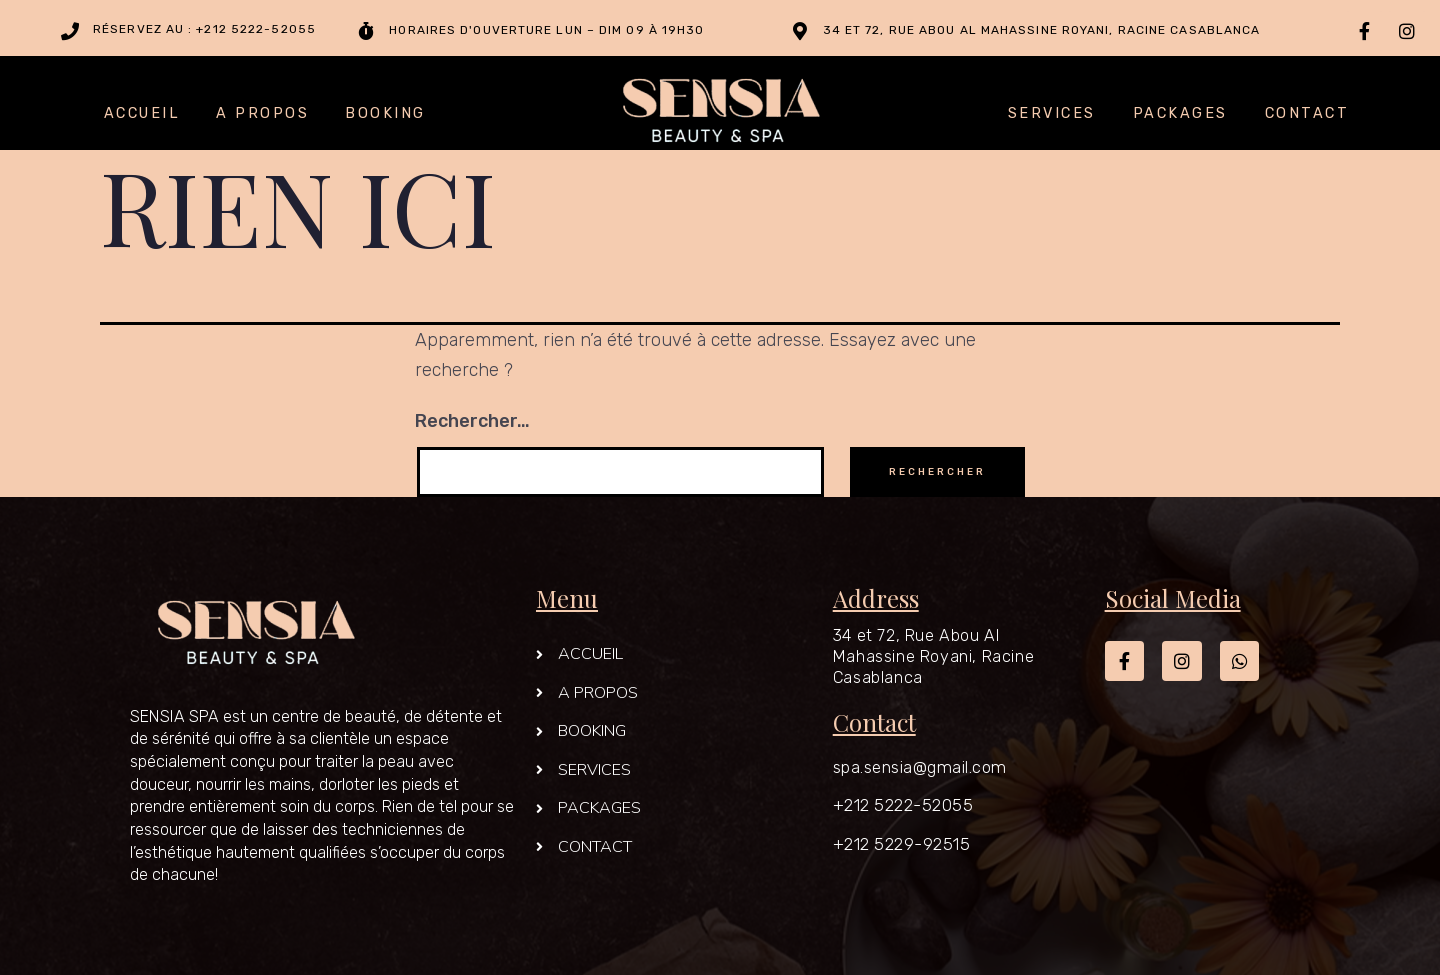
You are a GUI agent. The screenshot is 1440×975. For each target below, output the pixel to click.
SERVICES (1052, 114)
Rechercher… (472, 421)
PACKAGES (1180, 114)
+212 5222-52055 (903, 805)
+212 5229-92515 (902, 844)
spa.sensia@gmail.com (920, 767)
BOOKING (385, 114)
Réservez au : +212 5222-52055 (204, 29)
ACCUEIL (142, 114)
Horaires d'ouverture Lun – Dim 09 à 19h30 (546, 30)
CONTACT (1307, 114)
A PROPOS (262, 114)
